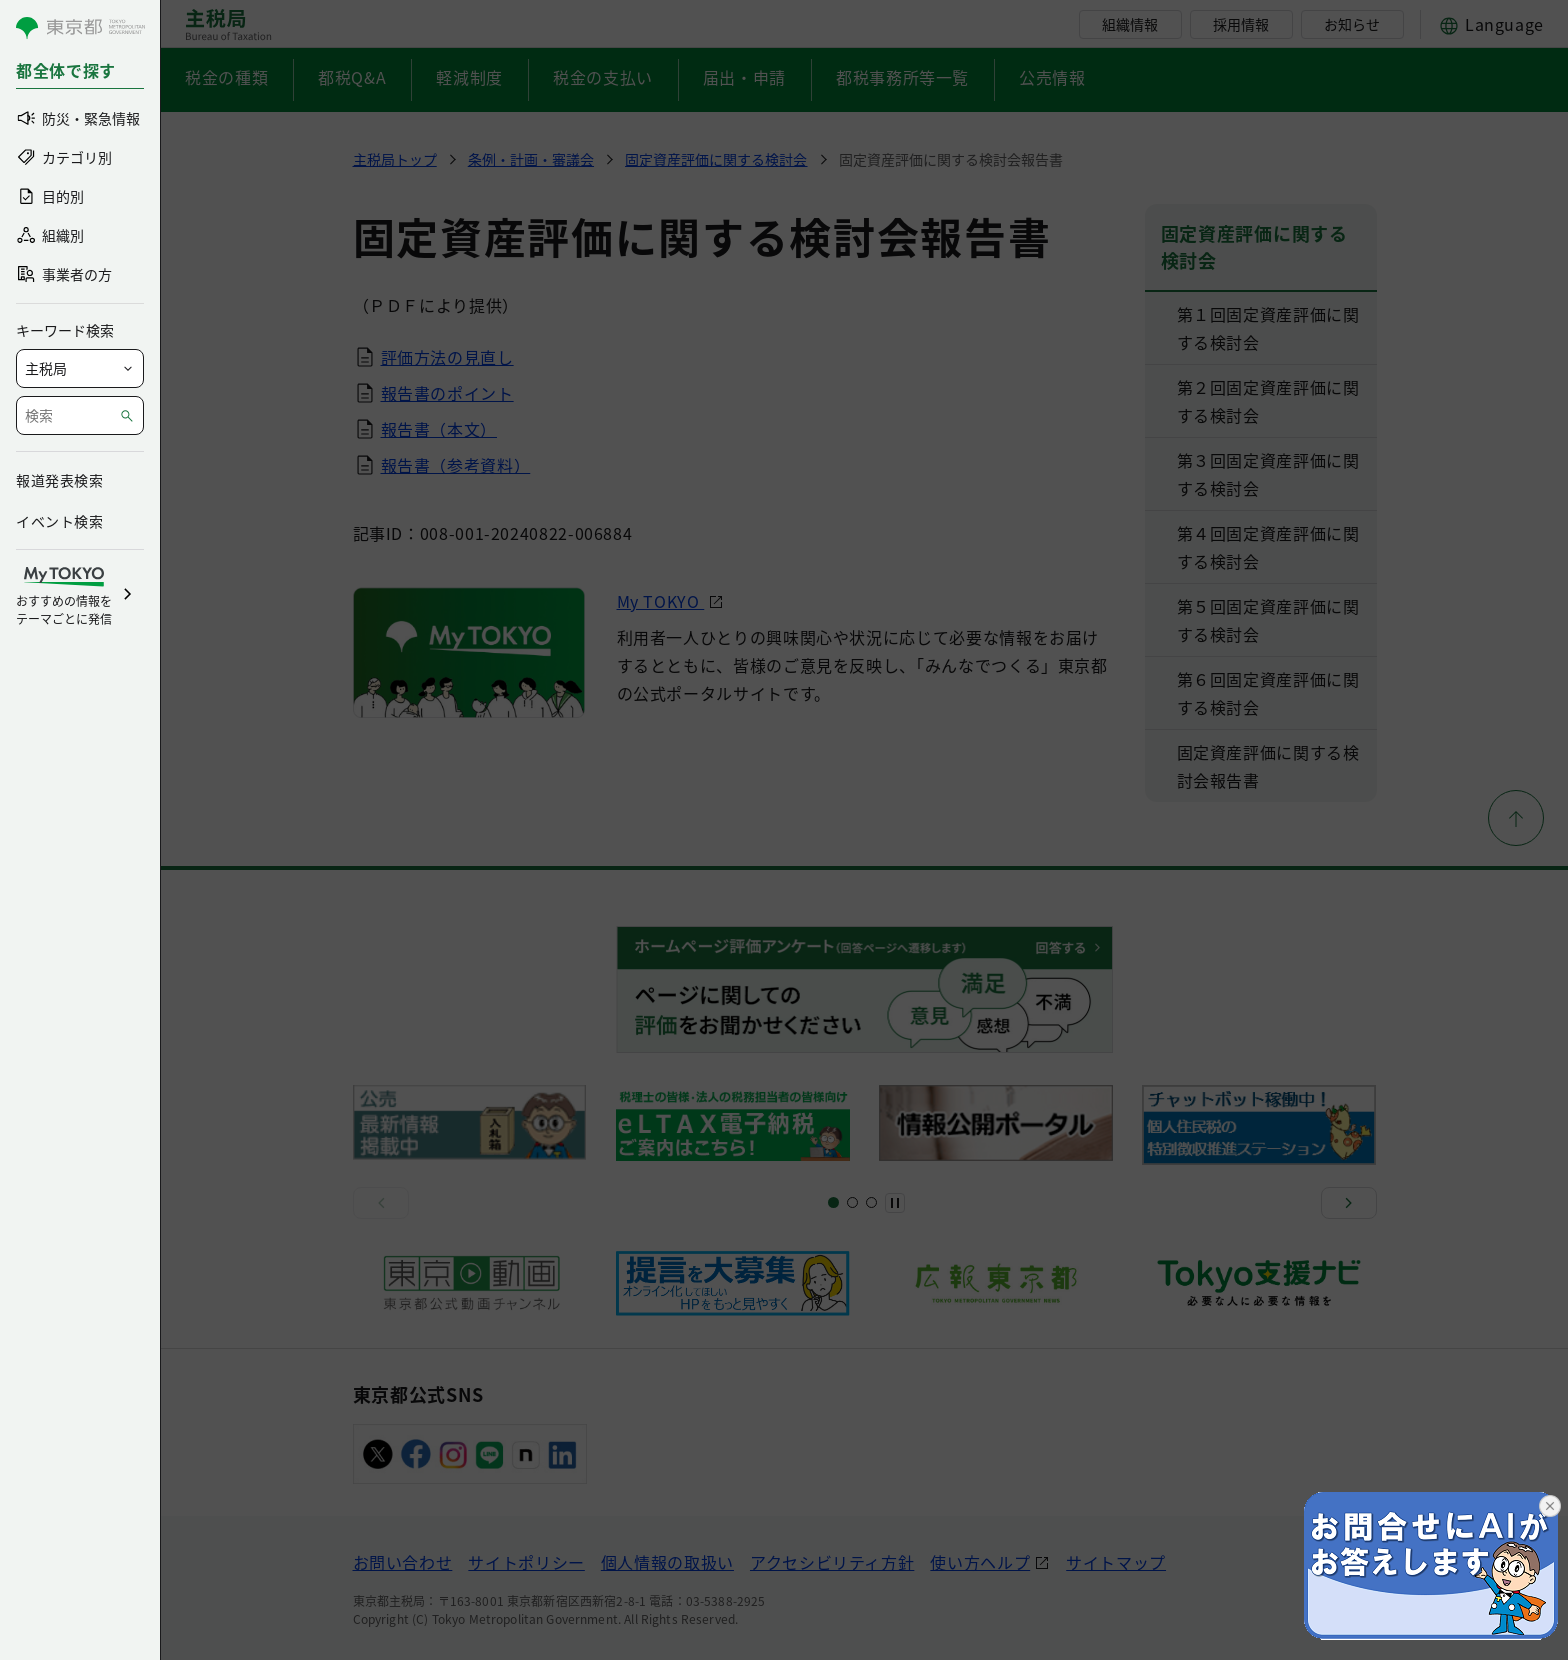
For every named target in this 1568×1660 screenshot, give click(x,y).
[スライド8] (871, 1202)
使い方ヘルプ (980, 1562)
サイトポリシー (526, 1562)
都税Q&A (352, 77)
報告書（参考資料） (456, 465)
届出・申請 (744, 77)
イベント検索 (59, 521)
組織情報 (1130, 24)
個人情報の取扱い (667, 1562)
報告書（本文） (439, 429)
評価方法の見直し (447, 357)
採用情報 (1241, 24)
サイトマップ (1116, 1562)
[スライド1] (833, 1202)
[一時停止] (895, 1203)
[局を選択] (80, 368)
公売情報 (1052, 77)
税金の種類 (226, 77)
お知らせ (1352, 24)
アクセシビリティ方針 (832, 1562)
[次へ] (1349, 1203)
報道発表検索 (59, 480)
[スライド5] (852, 1202)
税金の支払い (603, 77)
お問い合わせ (403, 1562)
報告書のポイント (447, 393)
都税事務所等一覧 (902, 77)
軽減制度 (469, 77)
